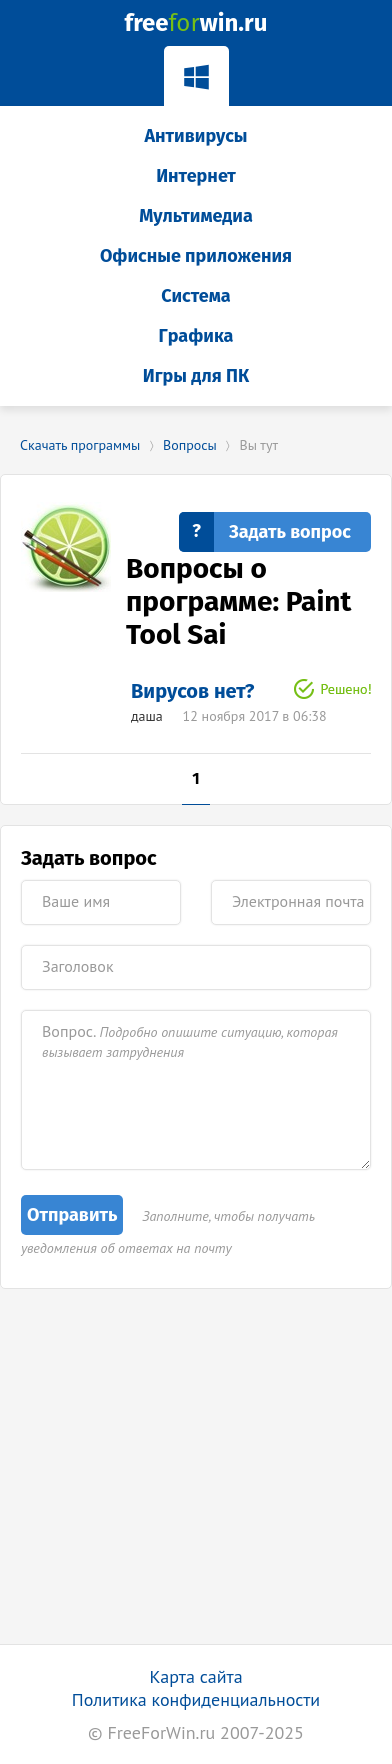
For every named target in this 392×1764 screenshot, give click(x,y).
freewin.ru (196, 23)
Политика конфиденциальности (196, 1699)
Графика (196, 336)
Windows (196, 73)
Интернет (196, 176)
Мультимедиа (196, 216)
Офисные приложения (196, 256)
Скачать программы (80, 445)
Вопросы (190, 445)
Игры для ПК (196, 376)
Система (195, 296)
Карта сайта (195, 1676)
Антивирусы (195, 136)
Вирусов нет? (192, 691)
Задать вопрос (290, 532)
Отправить (72, 1215)
